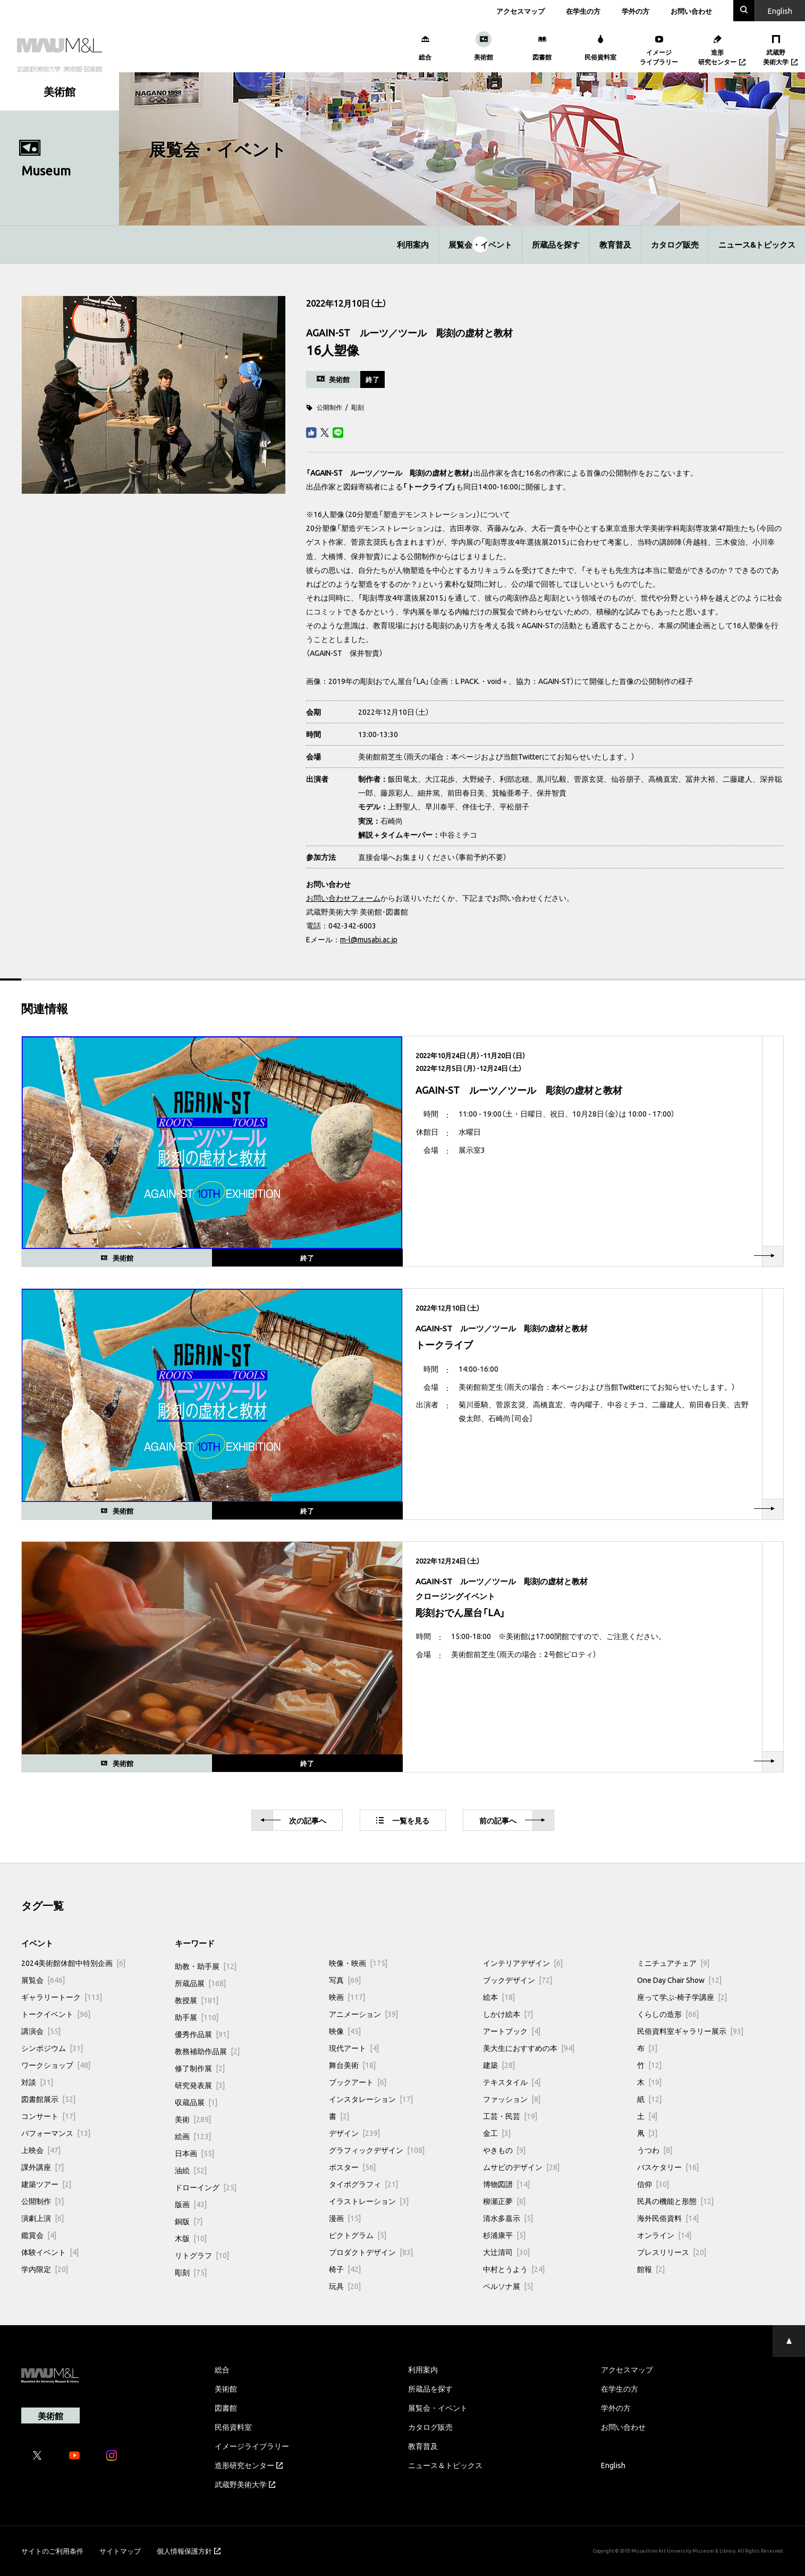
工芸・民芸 (510, 2115)
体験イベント (50, 2251)
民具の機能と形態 (675, 2200)
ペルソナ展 (508, 2286)
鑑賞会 (38, 2234)
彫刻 (357, 407)
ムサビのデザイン (521, 2166)
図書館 (226, 2407)
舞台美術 (352, 2064)
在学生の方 (583, 11)
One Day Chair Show (679, 1979)
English (613, 2465)
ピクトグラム (357, 2234)
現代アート (354, 2047)
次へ (293, 1820)
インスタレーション (371, 2098)
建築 (499, 2064)
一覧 (402, 1820)
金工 (497, 2132)
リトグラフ (202, 2255)
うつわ (654, 2149)
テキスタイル (511, 2081)
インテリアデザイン (523, 1962)
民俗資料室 (233, 2426)
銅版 (188, 2221)
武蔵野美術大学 (245, 2484)
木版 (191, 2238)
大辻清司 (506, 2251)
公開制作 (329, 407)
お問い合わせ (691, 11)
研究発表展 (200, 2085)
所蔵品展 (200, 1983)
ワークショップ (55, 2064)
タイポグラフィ (363, 2183)
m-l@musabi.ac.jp (368, 939)
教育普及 (615, 244)
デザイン (354, 2132)
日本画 (194, 2153)
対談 (37, 2081)
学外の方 (635, 11)
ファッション (511, 2098)
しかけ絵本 (508, 2013)
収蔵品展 (196, 2102)
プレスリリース (671, 2251)
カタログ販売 (675, 244)
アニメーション (363, 2013)
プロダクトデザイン (371, 2251)
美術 (193, 2119)
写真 (345, 1979)
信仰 (653, 2183)
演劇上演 (42, 2217)
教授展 (196, 2000)
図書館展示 (48, 2098)
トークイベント (55, 2013)
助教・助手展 (205, 1966)
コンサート (48, 2115)
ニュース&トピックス (756, 244)
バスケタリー (668, 2166)
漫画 (345, 2217)
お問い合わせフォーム (343, 897)
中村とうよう (514, 2268)
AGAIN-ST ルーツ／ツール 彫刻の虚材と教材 (389, 472)
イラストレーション (369, 2200)
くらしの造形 (668, 2013)
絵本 (499, 1996)
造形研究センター (249, 2465)
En (780, 10)
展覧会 (43, 1979)
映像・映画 (358, 1962)
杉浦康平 (504, 2234)
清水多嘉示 (508, 2217)
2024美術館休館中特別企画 (73, 1962)
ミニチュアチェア (673, 1962)
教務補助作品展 (207, 2051)
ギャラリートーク (61, 1996)
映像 (345, 2030)
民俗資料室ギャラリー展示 (690, 2030)
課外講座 (42, 2166)
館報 (651, 2268)
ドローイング (205, 2187)
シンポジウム (52, 2047)
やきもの (504, 2149)
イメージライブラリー (252, 2445)
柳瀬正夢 (504, 2200)
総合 (222, 2369)
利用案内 (413, 244)
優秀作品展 (202, 2034)
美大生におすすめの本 (528, 2047)
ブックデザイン (517, 1979)
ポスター (352, 2166)
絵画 (193, 2136)
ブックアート (357, 2081)
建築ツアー (46, 2183)
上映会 (41, 2149)
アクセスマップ (520, 11)
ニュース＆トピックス (445, 2465)
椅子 (345, 2268)
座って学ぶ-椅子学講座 (682, 1996)
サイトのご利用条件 (52, 2551)
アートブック (511, 2030)
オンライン (664, 2234)
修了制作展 (200, 2068)
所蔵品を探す (556, 244)
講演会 (41, 2030)
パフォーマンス (55, 2132)
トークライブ (429, 486)
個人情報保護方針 (189, 2551)
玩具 (345, 2286)
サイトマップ (120, 2551)
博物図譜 (506, 2183)
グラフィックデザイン (377, 2149)
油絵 (191, 2170)
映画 (347, 1996)
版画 (191, 2204)
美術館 (226, 2388)
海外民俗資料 (668, 2217)
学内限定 (44, 2268)
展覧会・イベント (480, 244)
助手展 (196, 2017)
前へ (512, 1820)
